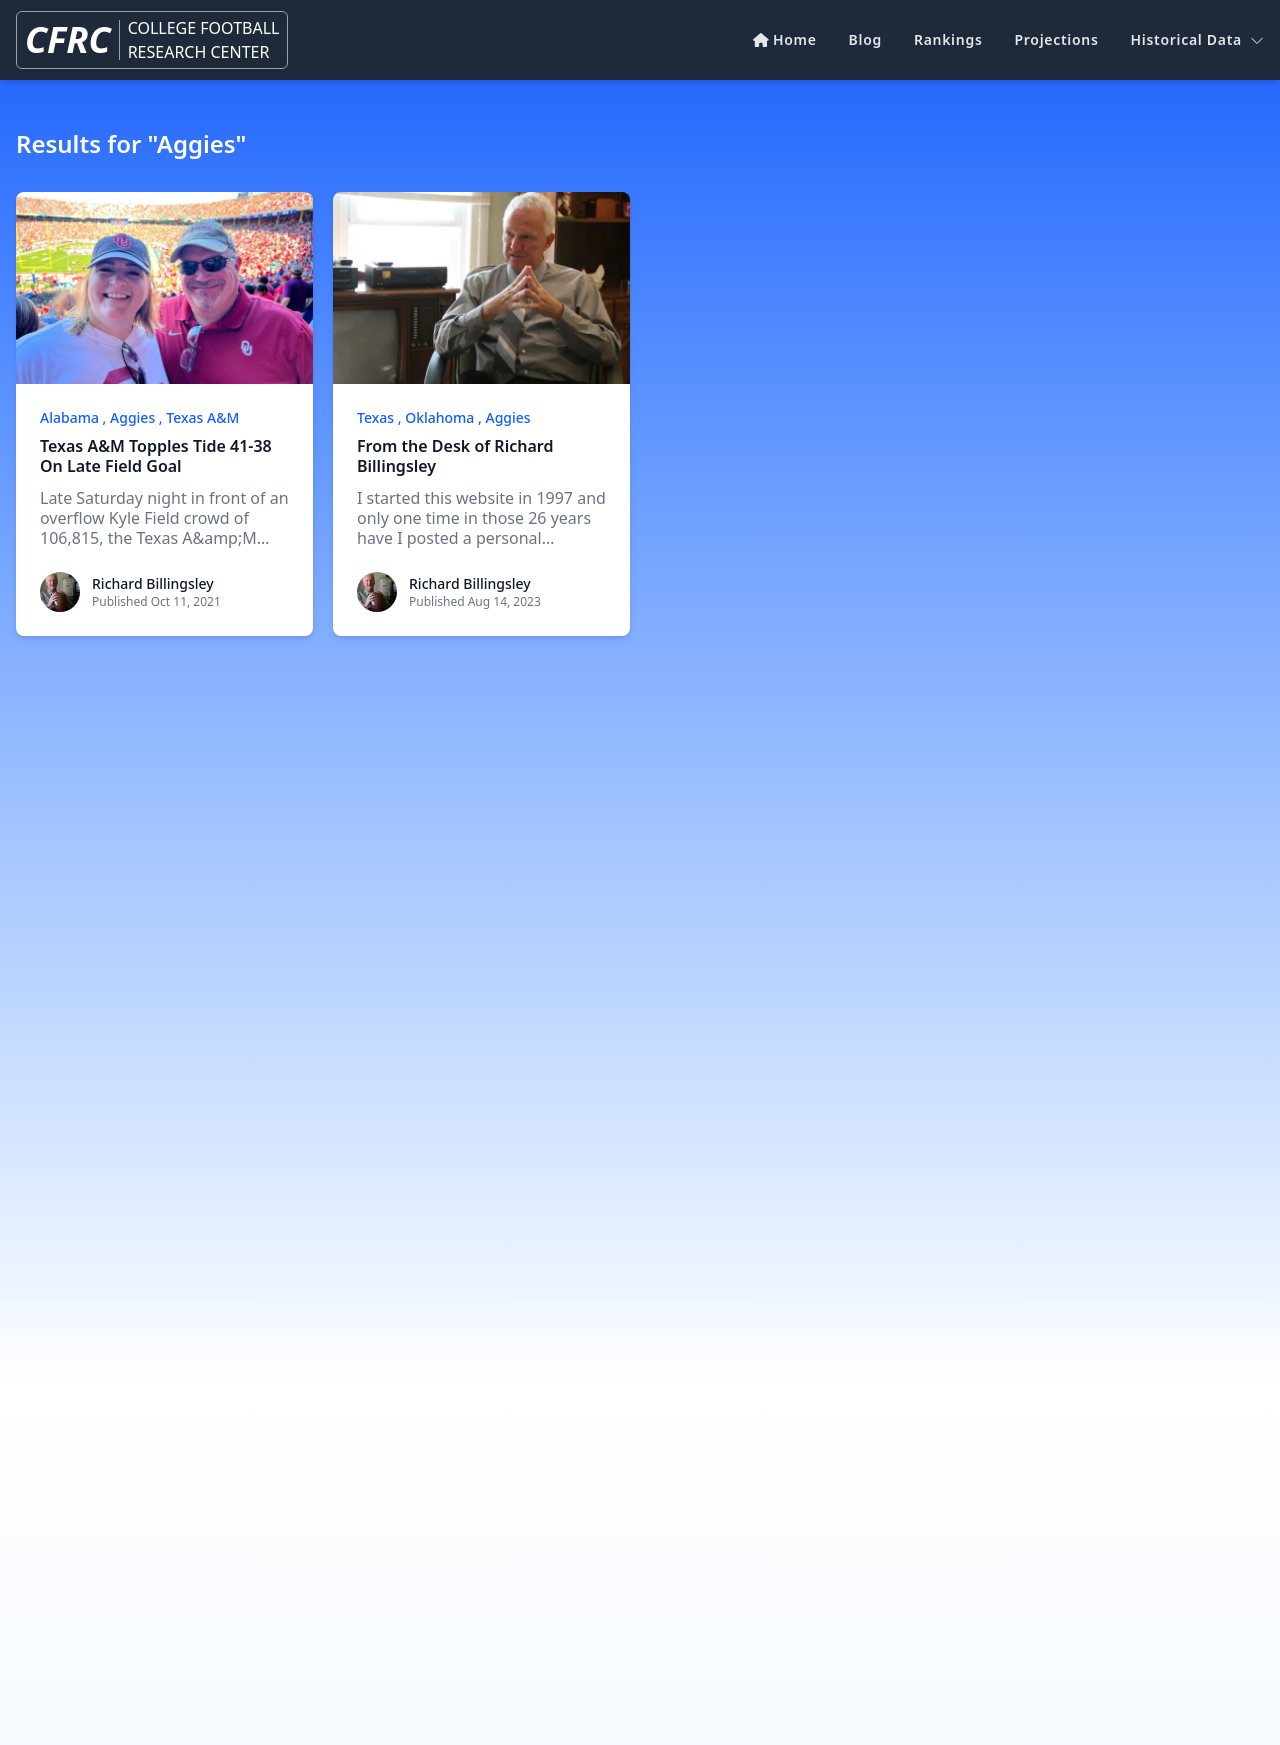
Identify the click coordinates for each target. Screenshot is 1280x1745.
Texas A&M (202, 417)
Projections (1057, 39)
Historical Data (1197, 39)
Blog (865, 39)
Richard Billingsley (153, 583)
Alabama (69, 417)
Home (784, 39)
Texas (375, 417)
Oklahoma (439, 417)
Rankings (948, 39)
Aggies (132, 417)
